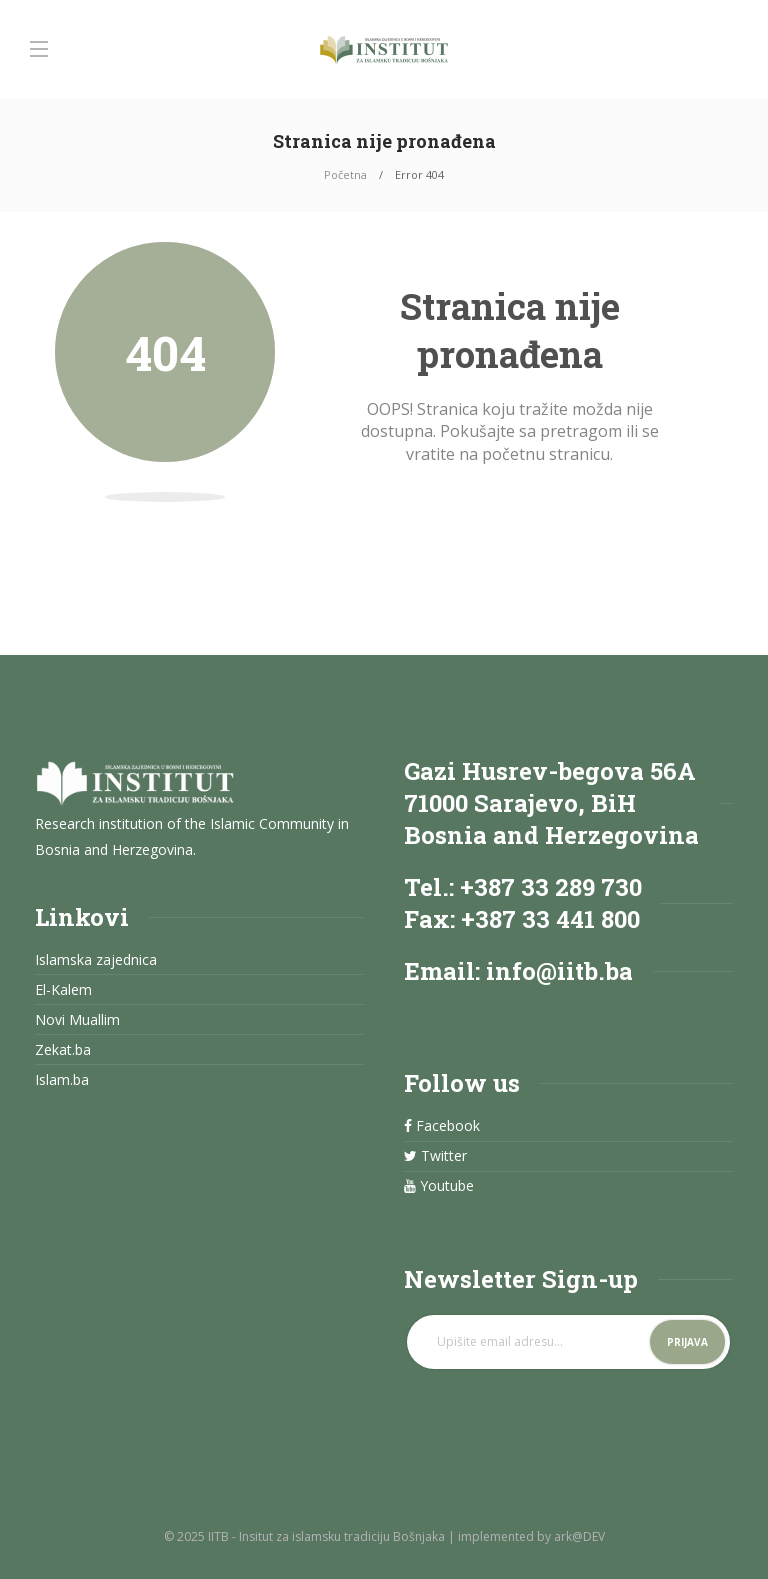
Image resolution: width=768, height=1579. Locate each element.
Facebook (442, 1126)
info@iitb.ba (559, 971)
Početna (345, 174)
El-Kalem (63, 990)
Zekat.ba (63, 1050)
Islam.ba (62, 1080)
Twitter (435, 1156)
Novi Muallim (77, 1020)
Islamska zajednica (96, 960)
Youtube (439, 1186)
